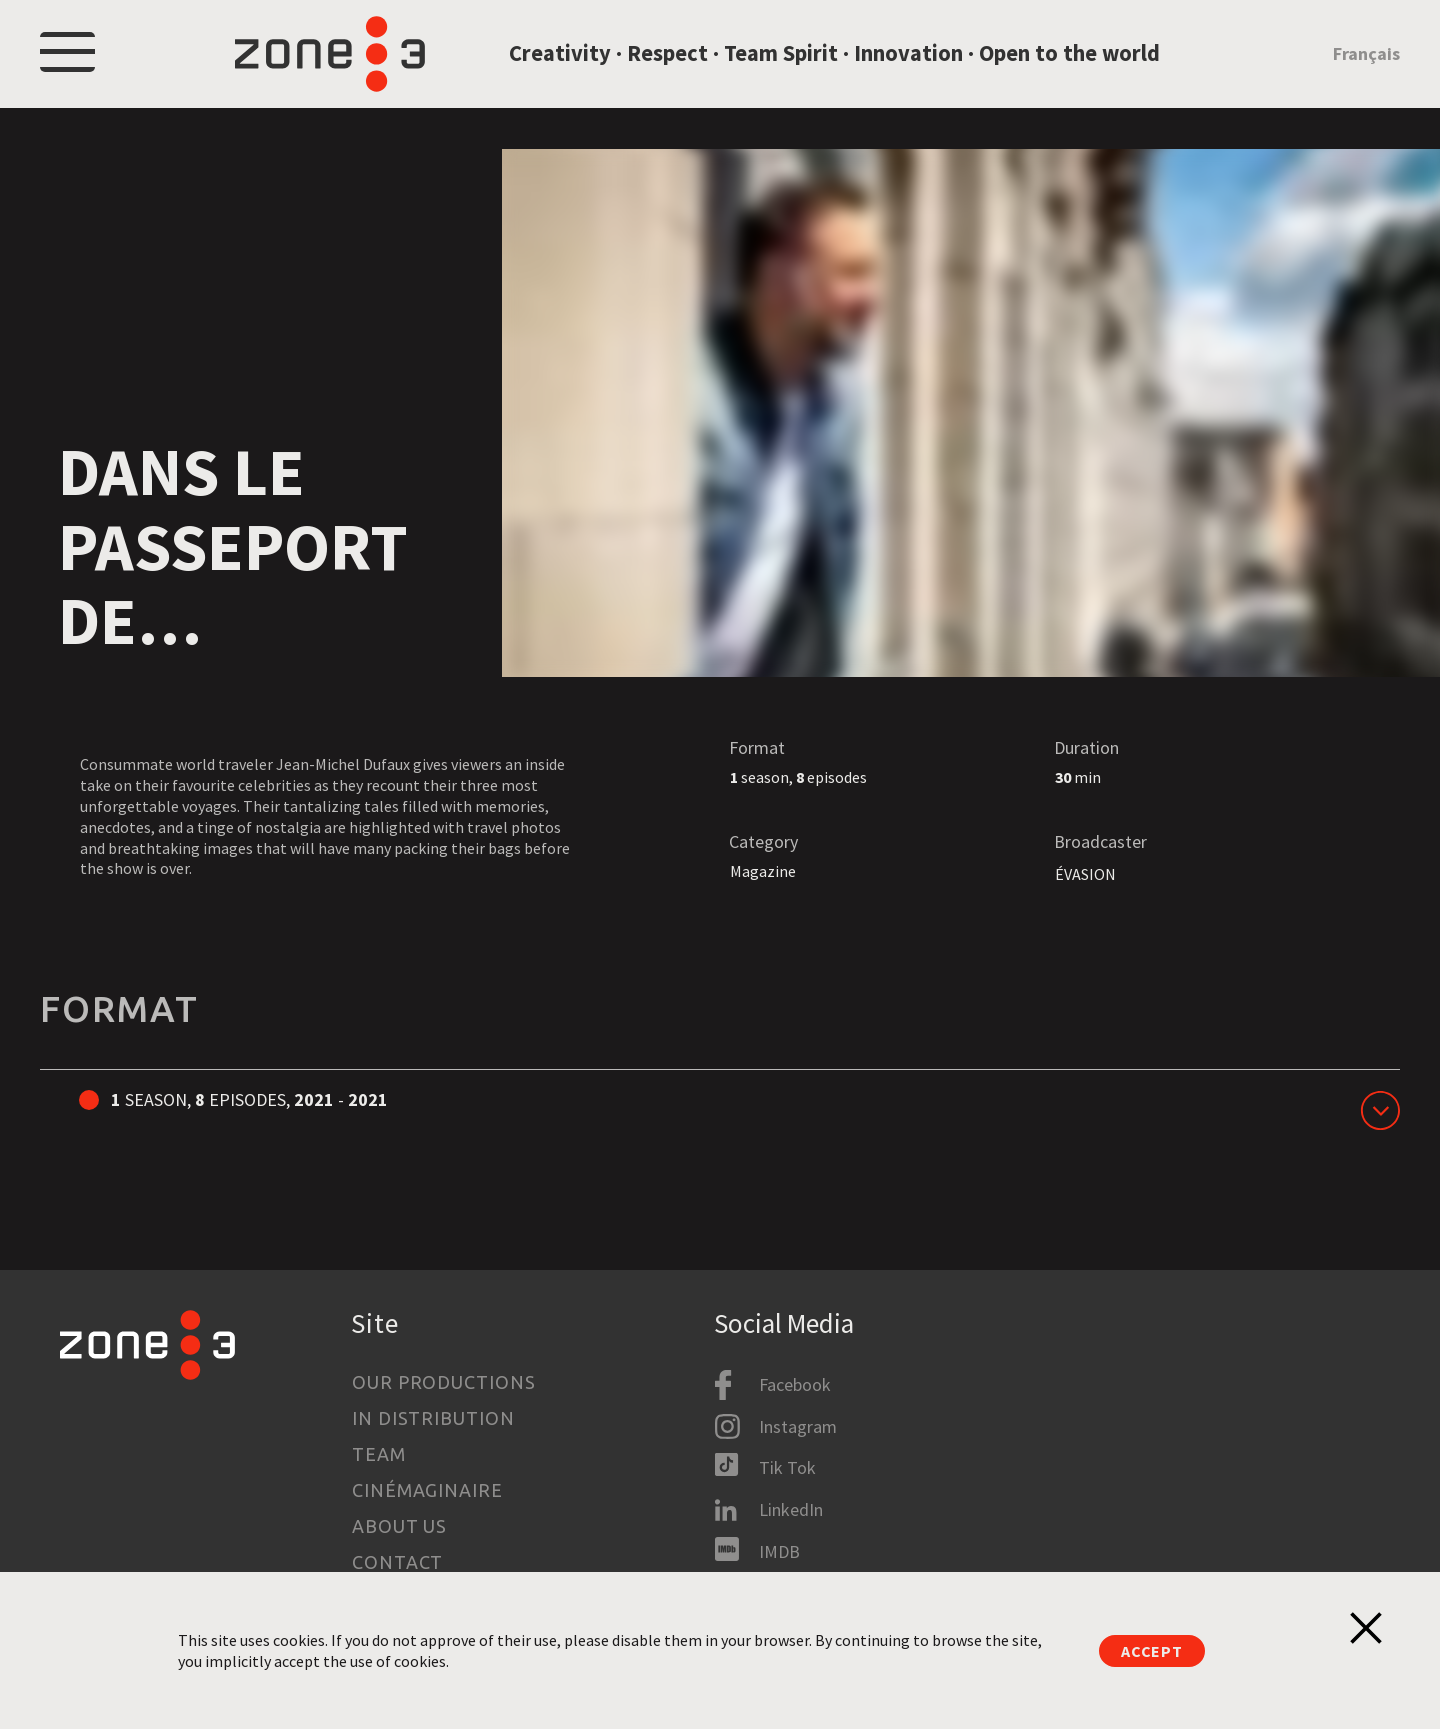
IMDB (779, 1551)
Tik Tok (787, 1467)
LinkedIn (791, 1509)
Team (379, 1454)
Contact (397, 1562)
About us (399, 1526)
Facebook (795, 1384)
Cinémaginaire (427, 1490)
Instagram (798, 1426)
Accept (1152, 1651)
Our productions (444, 1382)
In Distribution (433, 1418)
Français (1366, 63)
